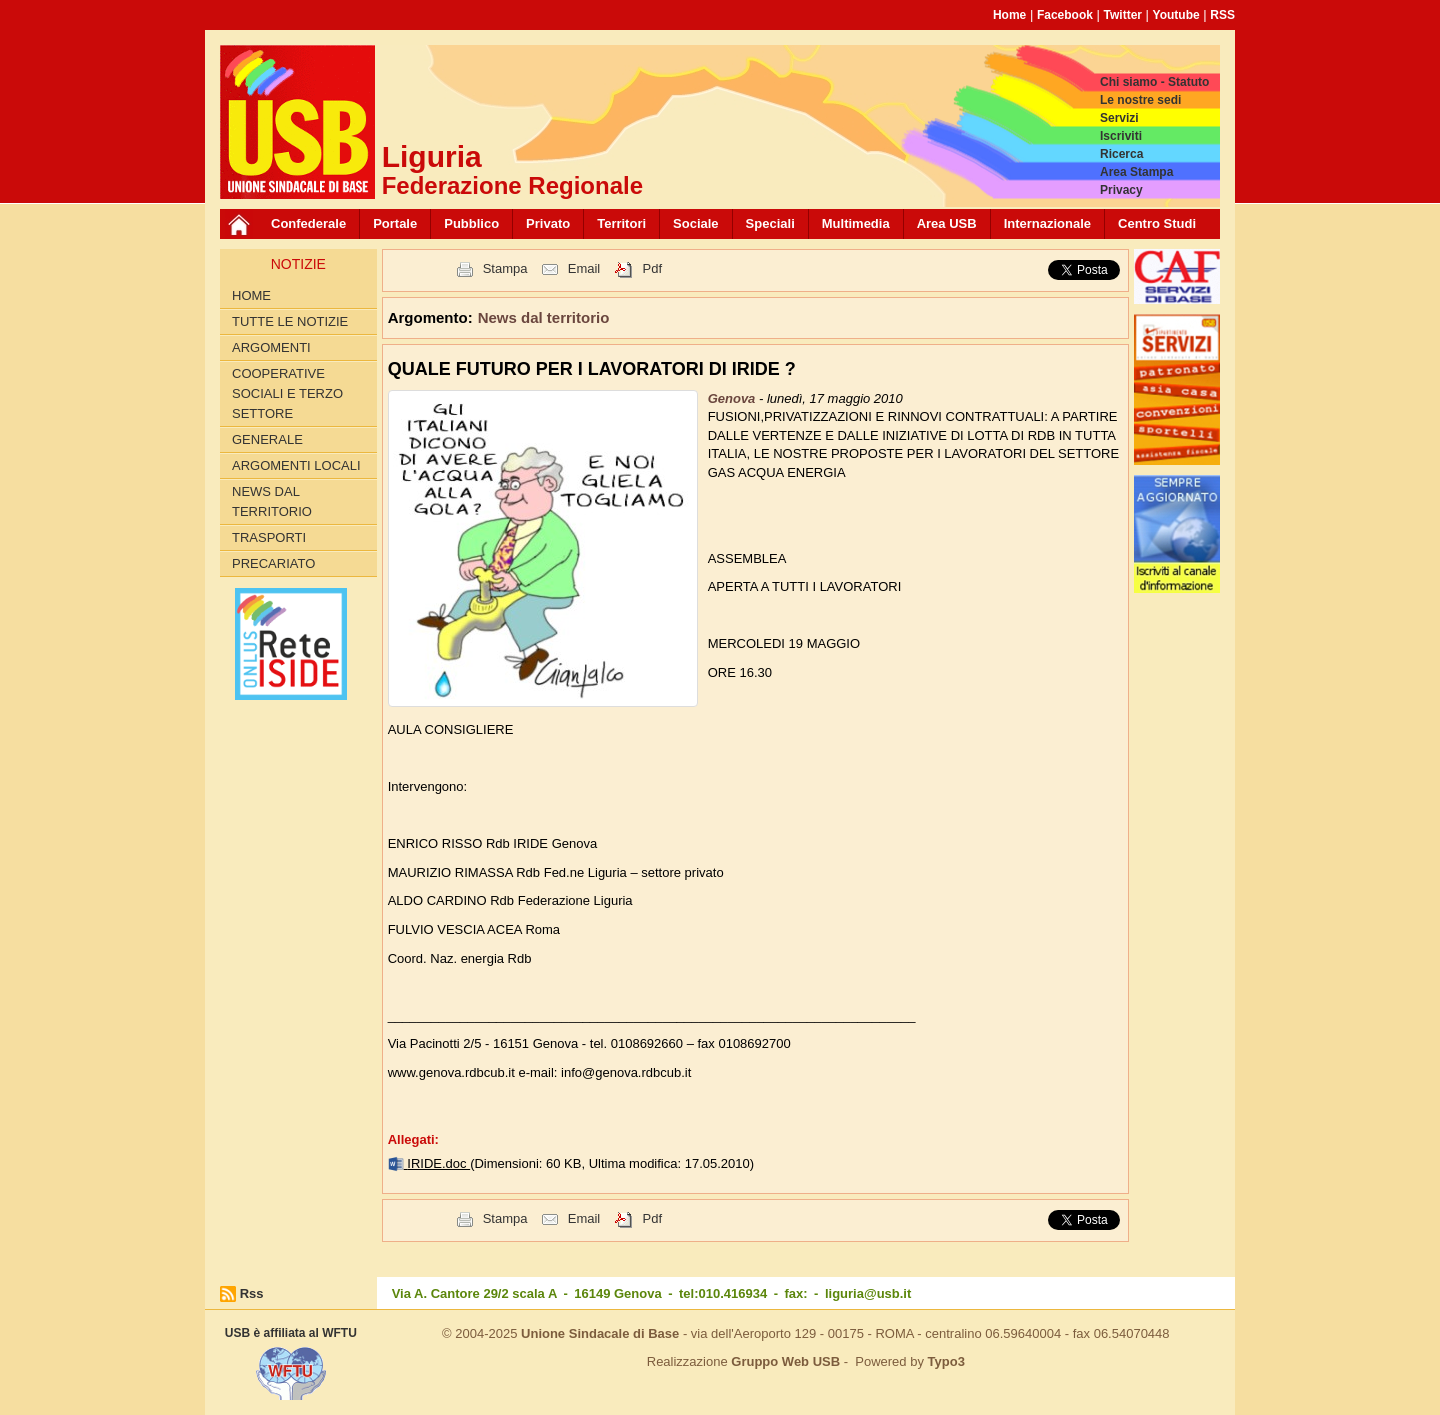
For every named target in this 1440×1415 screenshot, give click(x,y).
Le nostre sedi (1140, 100)
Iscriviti (1121, 136)
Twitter (1123, 15)
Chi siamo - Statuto (1154, 82)
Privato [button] (548, 223)
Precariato (273, 563)
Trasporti (269, 537)
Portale (395, 223)
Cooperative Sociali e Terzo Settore (287, 393)
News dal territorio (272, 501)
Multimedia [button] (856, 223)
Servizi (1119, 118)
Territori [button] (621, 223)
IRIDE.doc (438, 1163)
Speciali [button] (770, 223)
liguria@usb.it (868, 1293)
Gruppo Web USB (785, 1361)
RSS (1222, 15)
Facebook (1065, 15)
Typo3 (946, 1361)
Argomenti (271, 347)
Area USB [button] (947, 223)
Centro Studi (1157, 223)
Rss (252, 1293)
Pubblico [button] (471, 223)
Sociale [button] (696, 223)
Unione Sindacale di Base (600, 1333)
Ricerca (1121, 154)
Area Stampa (1136, 172)
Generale (267, 439)
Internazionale (1047, 223)
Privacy (1121, 190)
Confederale (308, 223)
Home (1009, 15)
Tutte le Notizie (290, 321)
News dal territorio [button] (544, 317)
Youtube (1176, 15)
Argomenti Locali (296, 465)
